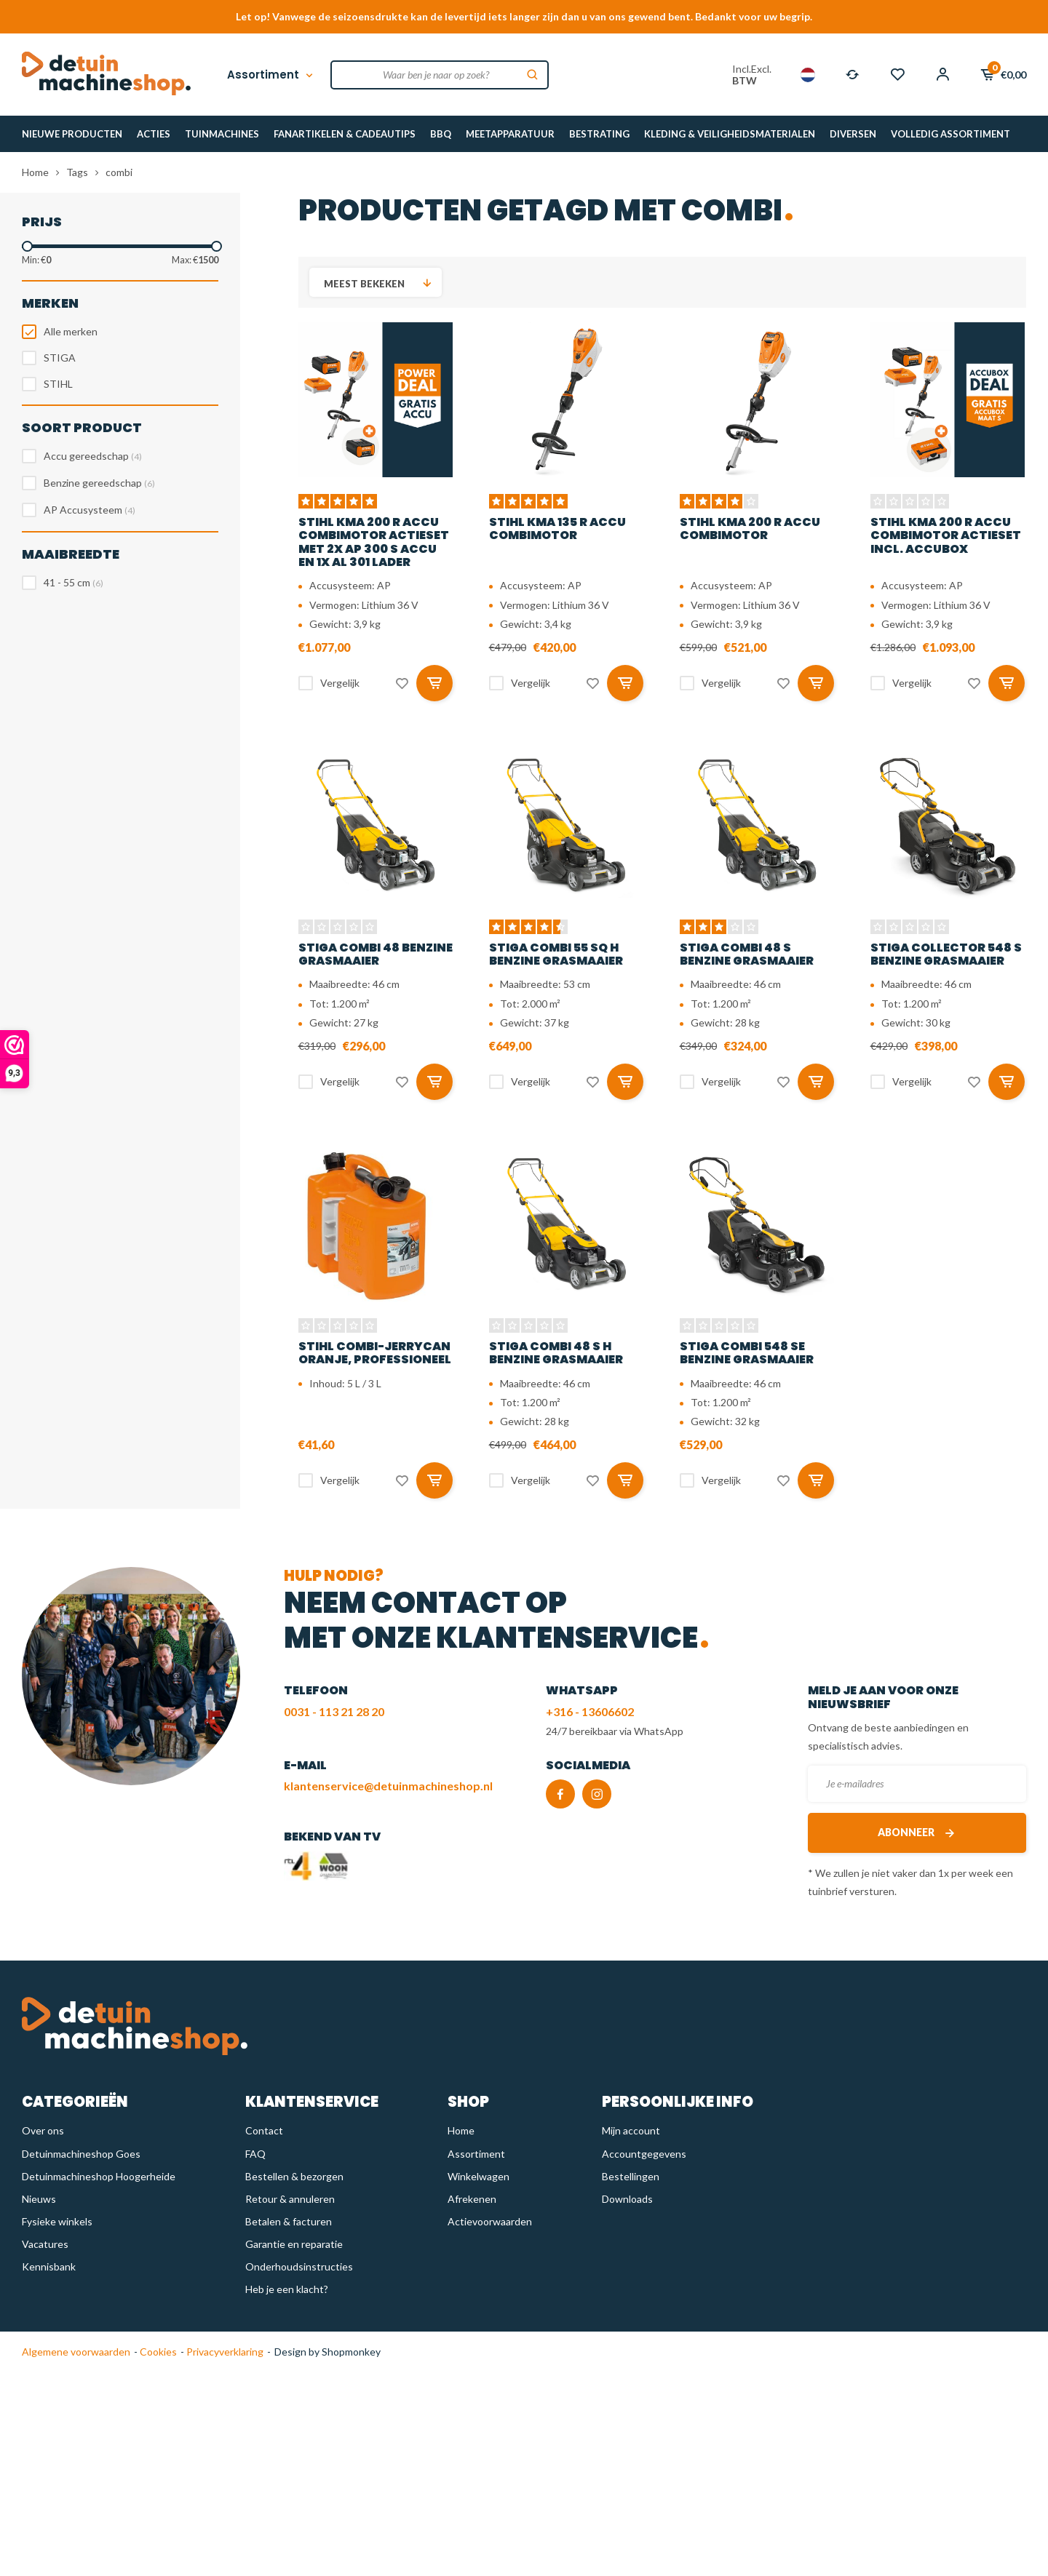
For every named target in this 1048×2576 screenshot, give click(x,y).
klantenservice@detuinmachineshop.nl (388, 1786)
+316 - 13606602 (590, 1711)
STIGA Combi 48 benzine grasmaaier (375, 954)
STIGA (60, 357)
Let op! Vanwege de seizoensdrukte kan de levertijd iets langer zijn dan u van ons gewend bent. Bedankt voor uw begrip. (524, 16)
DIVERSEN (853, 134)
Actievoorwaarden (490, 2221)
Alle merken (71, 331)
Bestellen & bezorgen (294, 2176)
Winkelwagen (478, 2176)
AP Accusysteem (89, 509)
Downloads (627, 2199)
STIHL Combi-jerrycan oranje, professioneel (374, 1353)
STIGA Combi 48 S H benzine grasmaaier (556, 1353)
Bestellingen (630, 2176)
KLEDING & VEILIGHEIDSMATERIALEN (729, 134)
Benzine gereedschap (99, 482)
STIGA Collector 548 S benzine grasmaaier (946, 954)
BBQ (440, 134)
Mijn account (631, 2130)
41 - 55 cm (73, 582)
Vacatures (45, 2244)
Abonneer (917, 1833)
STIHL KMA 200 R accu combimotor (750, 528)
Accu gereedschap (93, 456)
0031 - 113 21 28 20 (334, 1711)
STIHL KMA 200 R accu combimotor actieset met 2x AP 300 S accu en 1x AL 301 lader (373, 542)
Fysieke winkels (57, 2221)
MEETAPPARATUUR (510, 134)
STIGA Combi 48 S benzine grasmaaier (747, 954)
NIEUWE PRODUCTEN (72, 134)
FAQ (255, 2154)
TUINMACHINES (222, 134)
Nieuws (39, 2199)
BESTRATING (599, 134)
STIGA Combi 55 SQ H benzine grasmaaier (556, 954)
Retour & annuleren (290, 2199)
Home (35, 172)
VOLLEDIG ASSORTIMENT (950, 134)
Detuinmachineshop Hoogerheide (98, 2176)
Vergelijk (340, 683)
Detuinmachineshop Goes (81, 2154)
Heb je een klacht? (286, 2289)
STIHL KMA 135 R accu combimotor (557, 528)
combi (119, 172)
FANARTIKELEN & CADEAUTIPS (345, 134)
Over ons (43, 2130)
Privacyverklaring (223, 2351)
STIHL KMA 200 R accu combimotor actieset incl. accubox (945, 535)
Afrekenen (472, 2199)
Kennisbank (49, 2266)
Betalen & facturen (288, 2221)
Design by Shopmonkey (327, 2351)
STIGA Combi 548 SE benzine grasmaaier (747, 1353)
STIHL (58, 384)
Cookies (157, 2351)
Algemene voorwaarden (76, 2351)
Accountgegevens (644, 2154)
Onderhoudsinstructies (299, 2266)
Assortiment (271, 74)
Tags (77, 172)
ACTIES (153, 134)
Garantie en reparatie (294, 2244)
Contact (264, 2130)
